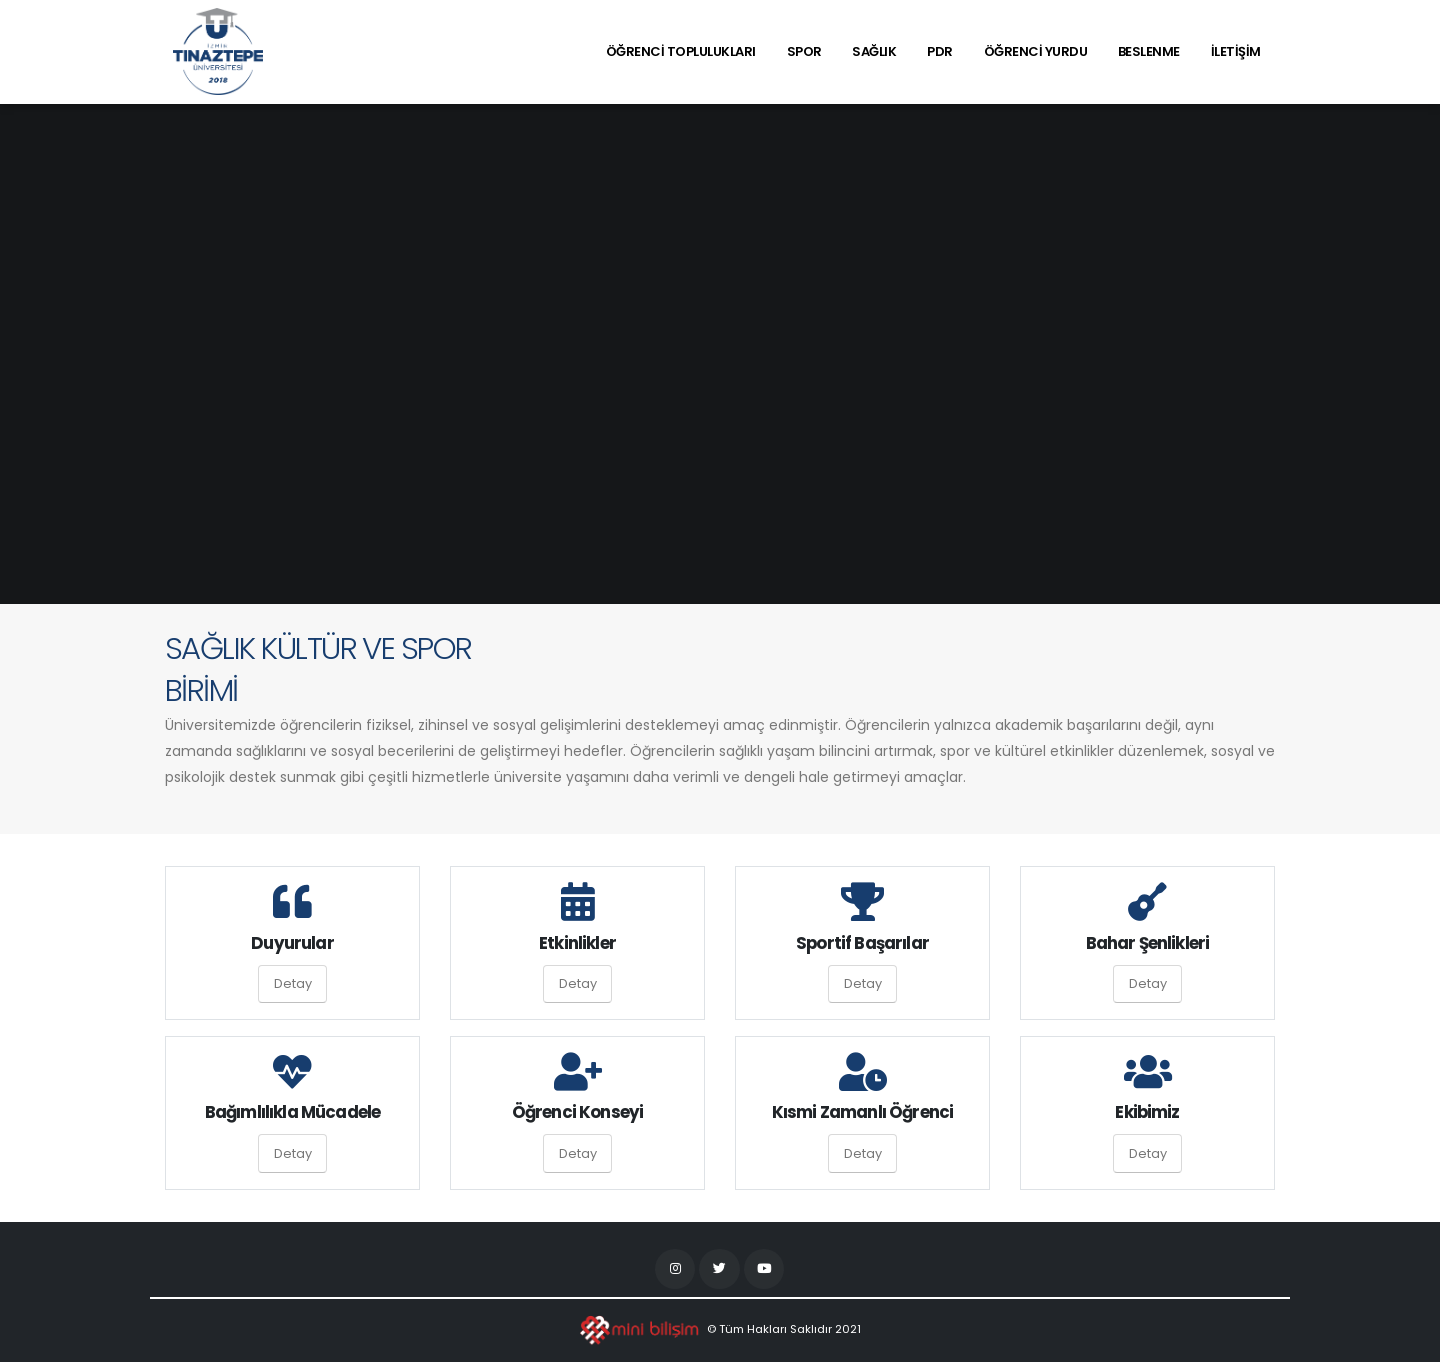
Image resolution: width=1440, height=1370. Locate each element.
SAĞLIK (874, 51)
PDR (940, 51)
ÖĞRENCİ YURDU (1036, 51)
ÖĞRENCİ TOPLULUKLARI (681, 51)
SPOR (804, 51)
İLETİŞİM (1236, 51)
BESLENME (1149, 51)
